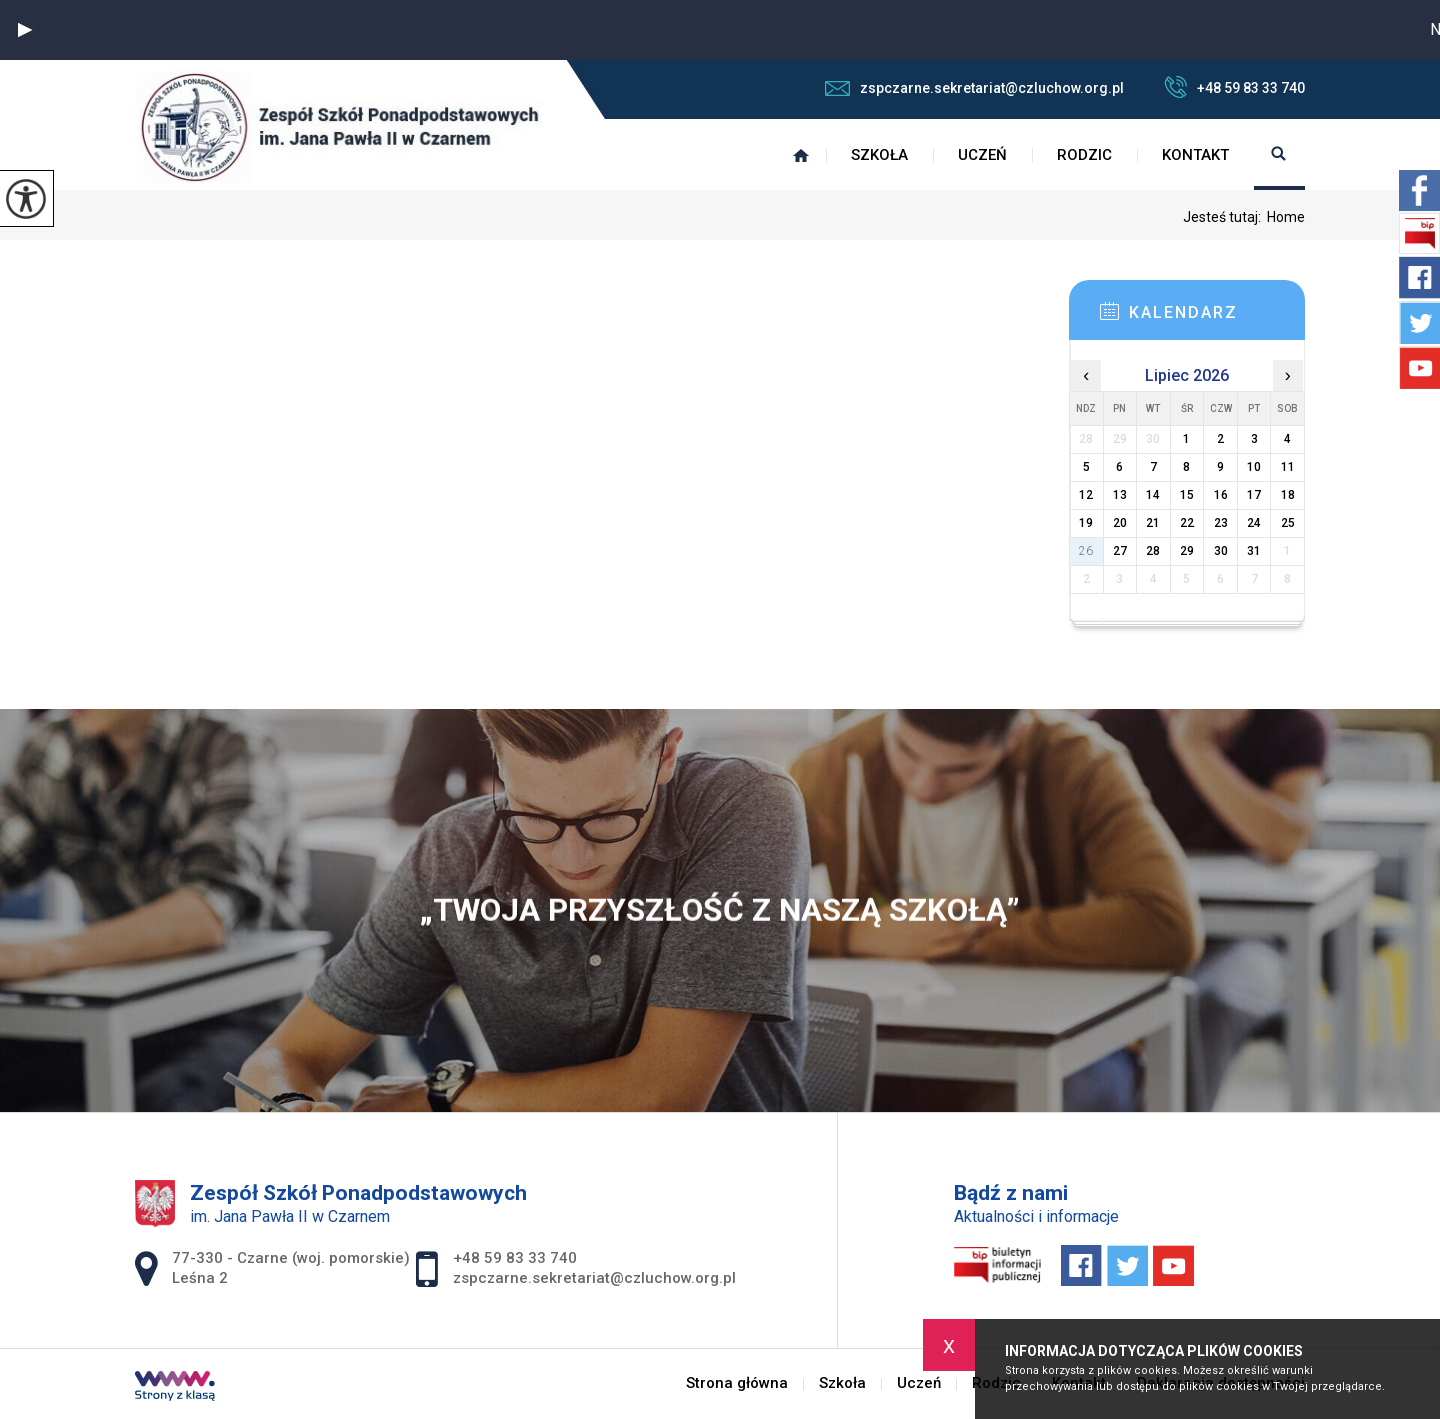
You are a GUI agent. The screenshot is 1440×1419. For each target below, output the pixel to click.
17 (1254, 495)
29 (1187, 551)
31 (1254, 551)
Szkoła (879, 155)
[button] (25, 30)
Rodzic (1084, 155)
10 (1254, 467)
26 (1086, 551)
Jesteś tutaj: (1225, 217)
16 (1221, 495)
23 (1221, 523)
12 (1086, 495)
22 (1187, 523)
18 (1288, 495)
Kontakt (1195, 155)
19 (1086, 523)
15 (1187, 495)
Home (1286, 217)
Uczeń (982, 155)
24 (1254, 523)
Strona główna (801, 155)
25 (1288, 523)
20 (1120, 523)
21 (1153, 523)
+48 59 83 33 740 (1234, 87)
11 (1288, 467)
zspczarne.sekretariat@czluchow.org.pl (974, 88)
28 (1153, 551)
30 (1221, 551)
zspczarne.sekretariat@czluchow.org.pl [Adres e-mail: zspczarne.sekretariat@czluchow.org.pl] (594, 1278)
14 (1153, 495)
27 (1120, 551)
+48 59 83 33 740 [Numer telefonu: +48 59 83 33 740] (515, 1258)
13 (1120, 495)
